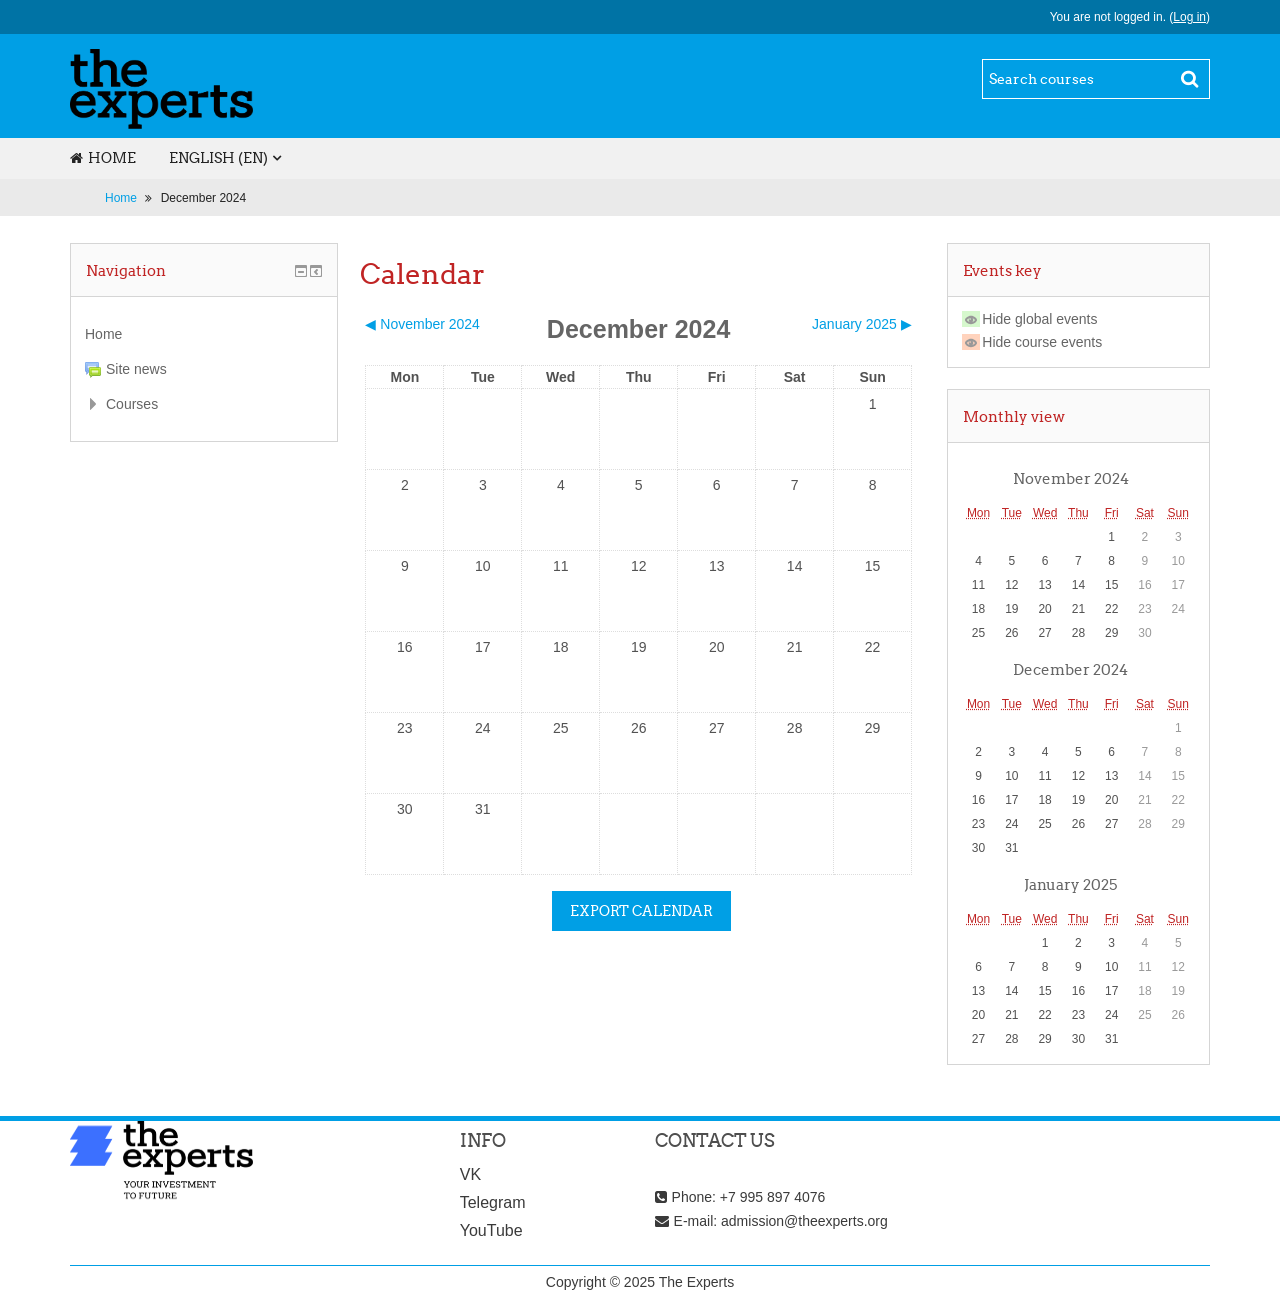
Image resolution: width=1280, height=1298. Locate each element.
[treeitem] (204, 334)
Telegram (493, 1202)
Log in (1189, 17)
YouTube (491, 1230)
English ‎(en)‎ (218, 158)
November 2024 (1071, 478)
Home (103, 158)
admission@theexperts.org (804, 1221)
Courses (132, 404)
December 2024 (203, 198)
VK (470, 1174)
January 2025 (1070, 884)
